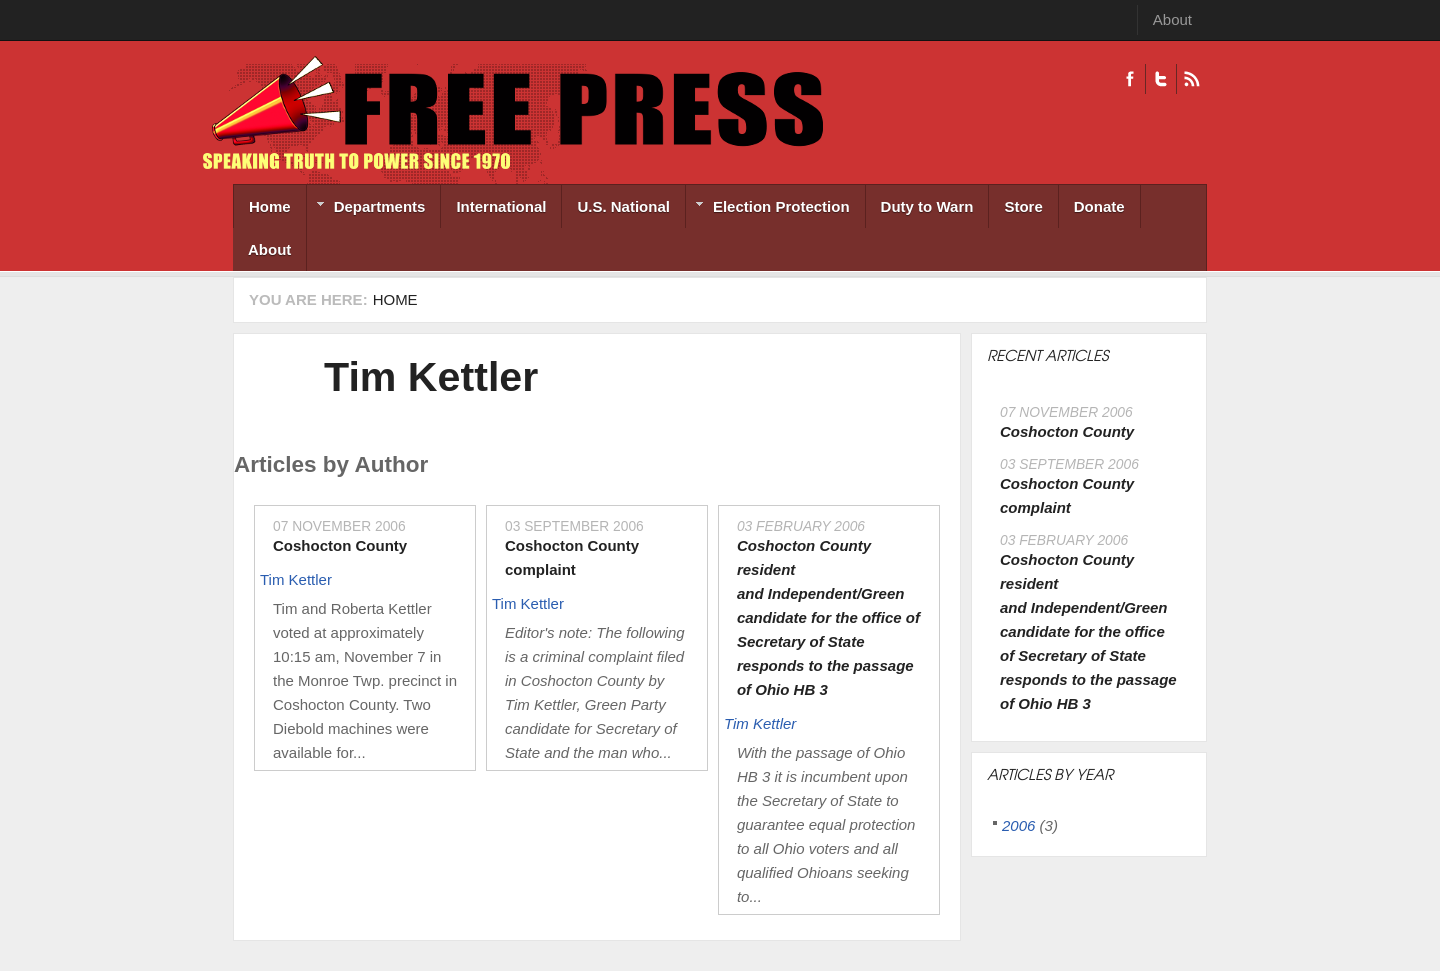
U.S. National (623, 206)
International (501, 206)
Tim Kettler (431, 377)
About (1172, 19)
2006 (1018, 825)
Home (270, 206)
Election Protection (768, 208)
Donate (1099, 206)
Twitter (1160, 79)
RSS (1191, 79)
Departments (366, 208)
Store (1023, 206)
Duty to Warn (927, 206)
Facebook (1130, 79)
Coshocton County (340, 545)
